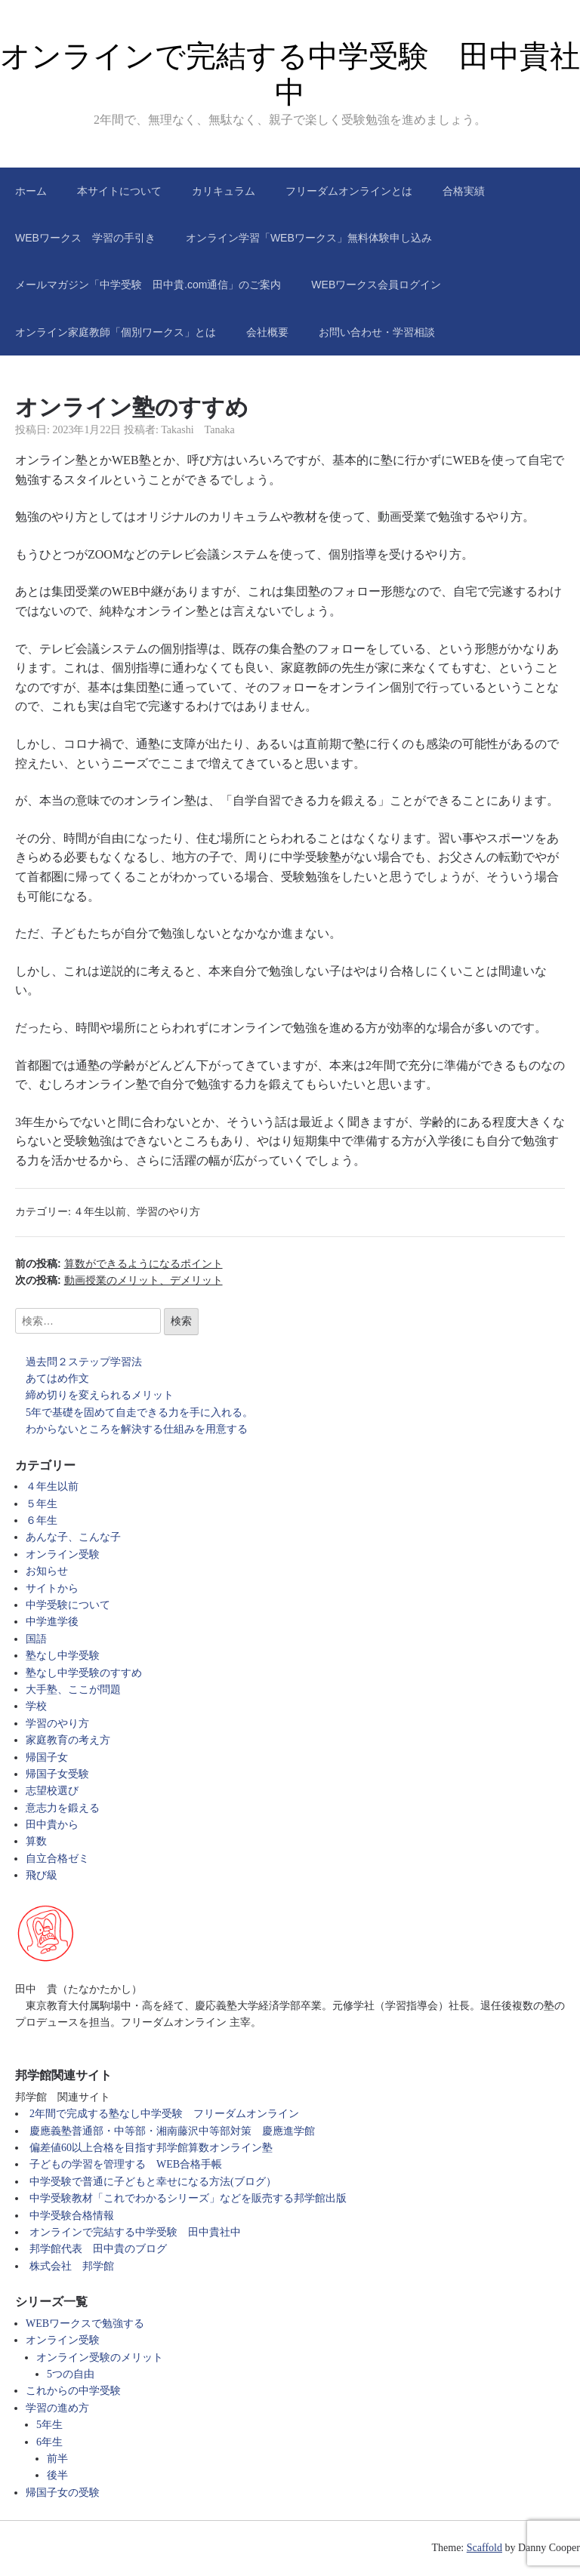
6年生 (49, 2442)
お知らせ (47, 1571)
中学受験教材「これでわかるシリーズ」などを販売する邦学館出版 (188, 2198)
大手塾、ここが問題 (73, 1689)
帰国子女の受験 (63, 2492)
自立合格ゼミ (57, 1858)
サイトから (52, 1588)
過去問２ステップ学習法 (84, 1362)
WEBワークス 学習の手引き (85, 238)
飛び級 (41, 1875)
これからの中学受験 (73, 2390)
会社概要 (267, 332)
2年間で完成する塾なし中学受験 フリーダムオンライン (164, 2113)
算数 (36, 1841)
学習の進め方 (57, 2408)
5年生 (49, 2424)
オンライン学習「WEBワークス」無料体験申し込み (309, 238)
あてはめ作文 (57, 1378)
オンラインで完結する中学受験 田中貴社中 (135, 2232)
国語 (36, 1639)
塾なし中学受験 (63, 1655)
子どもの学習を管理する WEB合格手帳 (125, 2164)
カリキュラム (223, 191)
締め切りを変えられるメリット (100, 1395)
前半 (57, 2458)
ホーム (31, 191)
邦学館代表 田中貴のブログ (98, 2248)
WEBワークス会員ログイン (376, 285)
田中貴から (52, 1824)
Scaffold (484, 2547)
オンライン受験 (63, 1554)
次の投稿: (119, 1280)
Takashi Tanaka (198, 429)
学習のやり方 (168, 1211)
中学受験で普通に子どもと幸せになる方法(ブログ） (152, 2181)
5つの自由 (70, 2374)
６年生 (41, 1520)
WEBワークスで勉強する (85, 2323)
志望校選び (52, 1790)
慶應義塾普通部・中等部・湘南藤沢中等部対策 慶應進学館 (172, 2131)
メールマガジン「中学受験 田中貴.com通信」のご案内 (148, 285)
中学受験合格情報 (71, 2215)
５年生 (41, 1504)
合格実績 (464, 191)
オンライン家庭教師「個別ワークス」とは (115, 332)
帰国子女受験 (57, 1774)
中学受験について (68, 1605)
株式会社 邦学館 (71, 2266)
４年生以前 (99, 1211)
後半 (57, 2475)
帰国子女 (47, 1757)
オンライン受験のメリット (99, 2357)
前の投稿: (119, 1263)
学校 (36, 1706)
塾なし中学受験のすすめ (84, 1673)
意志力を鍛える (63, 1808)
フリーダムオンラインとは (348, 191)
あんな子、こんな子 (73, 1537)
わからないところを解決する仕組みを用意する (137, 1429)
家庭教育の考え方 (68, 1740)
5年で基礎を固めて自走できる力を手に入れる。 (139, 1412)
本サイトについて (119, 191)
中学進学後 (52, 1621)
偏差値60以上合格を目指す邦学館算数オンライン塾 (151, 2147)
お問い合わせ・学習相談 (377, 332)
